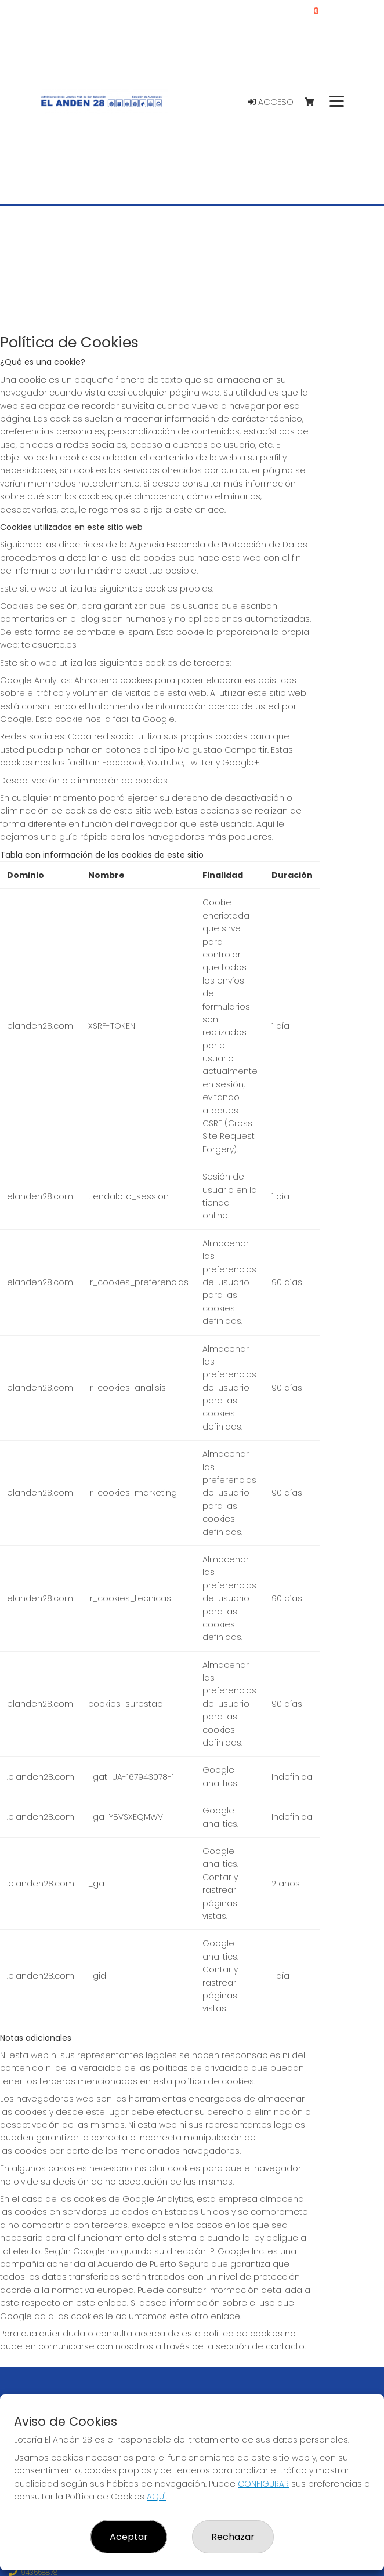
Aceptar (129, 2537)
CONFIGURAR (263, 2484)
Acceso (271, 102)
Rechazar (233, 2537)
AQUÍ (156, 2496)
